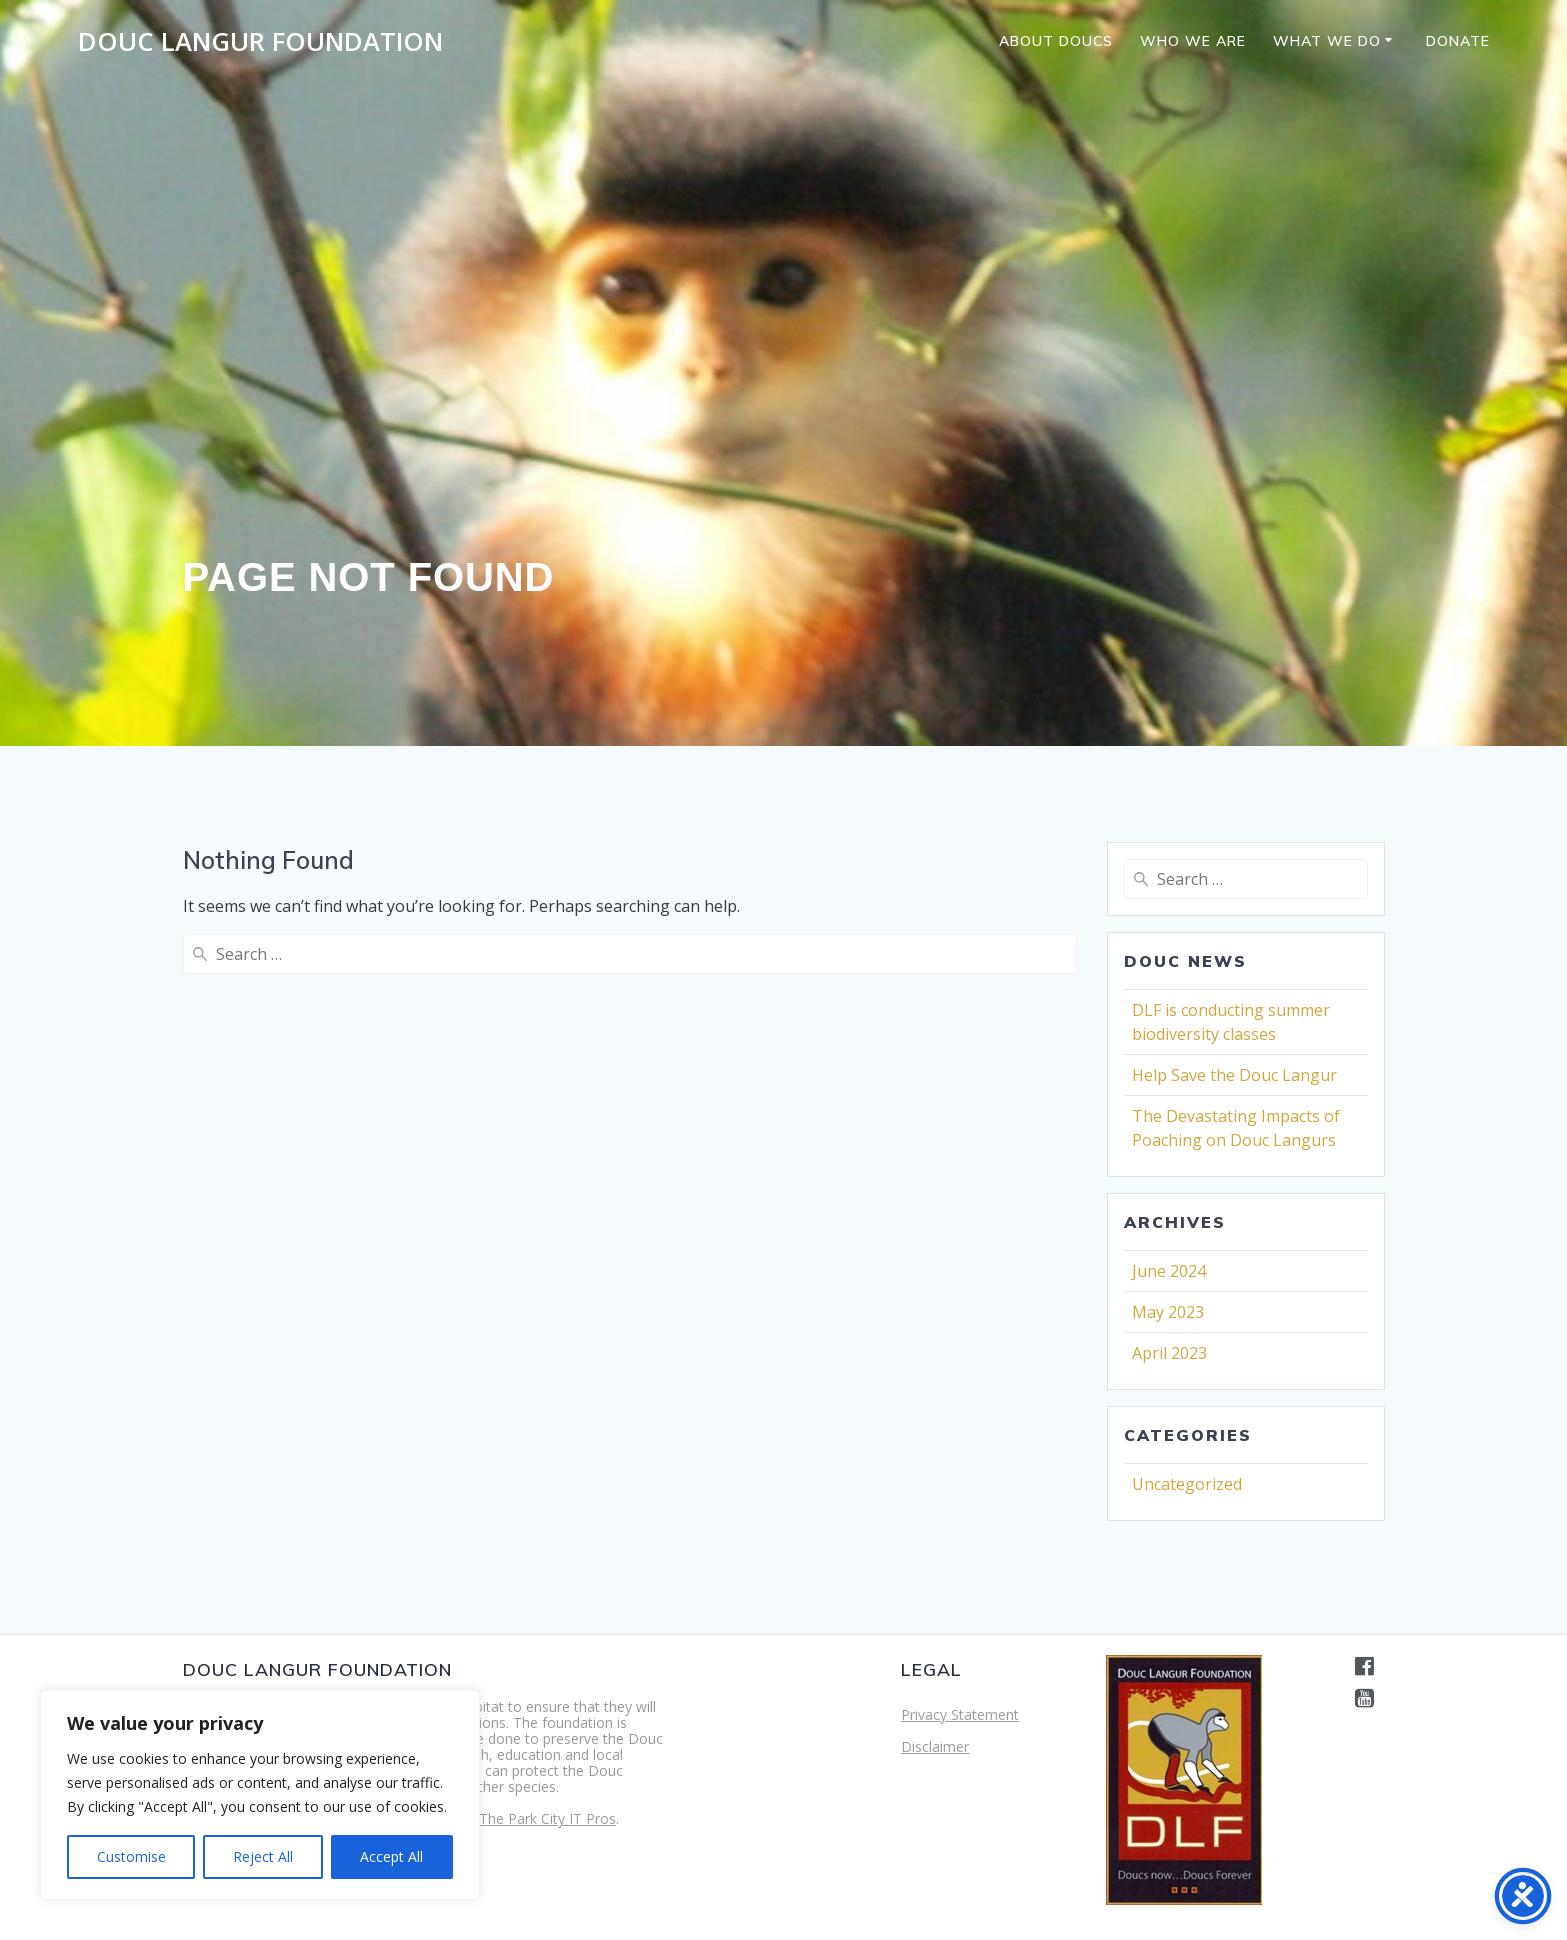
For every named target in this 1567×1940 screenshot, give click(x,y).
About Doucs (1056, 41)
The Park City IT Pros (547, 1818)
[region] (260, 1795)
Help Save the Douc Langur (1234, 1075)
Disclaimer (935, 1746)
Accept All (391, 1856)
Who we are (1193, 41)
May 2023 (1168, 1312)
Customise (131, 1856)
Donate (1458, 41)
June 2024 (1169, 1271)
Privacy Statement (960, 1714)
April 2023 (1169, 1353)
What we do (1327, 41)
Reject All (263, 1856)
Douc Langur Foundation (260, 42)
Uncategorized (1187, 1484)
